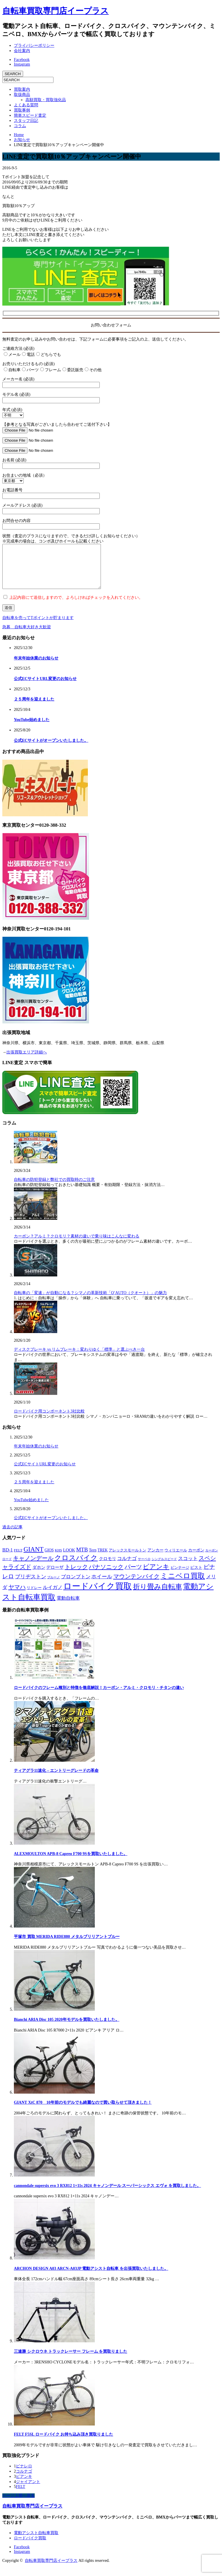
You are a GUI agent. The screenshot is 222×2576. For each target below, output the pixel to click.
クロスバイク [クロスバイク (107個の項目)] (76, 1566)
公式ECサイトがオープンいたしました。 (51, 749)
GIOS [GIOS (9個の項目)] (49, 1559)
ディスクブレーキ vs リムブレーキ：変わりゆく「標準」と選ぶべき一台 (79, 1358)
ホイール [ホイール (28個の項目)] (101, 1585)
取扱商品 (22, 94)
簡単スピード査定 (30, 115)
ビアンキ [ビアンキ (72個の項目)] (156, 1575)
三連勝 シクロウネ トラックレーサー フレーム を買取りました (70, 2360)
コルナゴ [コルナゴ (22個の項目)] (127, 1567)
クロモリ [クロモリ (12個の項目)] (107, 1567)
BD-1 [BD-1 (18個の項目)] (7, 1558)
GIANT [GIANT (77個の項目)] (33, 1558)
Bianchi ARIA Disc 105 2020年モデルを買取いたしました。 (66, 2028)
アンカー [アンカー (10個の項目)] (155, 1559)
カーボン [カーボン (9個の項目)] (196, 1559)
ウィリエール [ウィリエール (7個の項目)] (175, 1559)
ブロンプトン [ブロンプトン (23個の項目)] (75, 1585)
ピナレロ (24, 2475)
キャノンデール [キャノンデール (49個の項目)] (33, 1567)
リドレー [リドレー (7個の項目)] (34, 1596)
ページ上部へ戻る (18, 2504)
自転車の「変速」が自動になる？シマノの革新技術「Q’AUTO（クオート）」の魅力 (90, 1301)
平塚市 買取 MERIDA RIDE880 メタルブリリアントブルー (67, 1945)
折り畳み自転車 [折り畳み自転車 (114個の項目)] (157, 1595)
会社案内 (22, 51)
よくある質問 (26, 105)
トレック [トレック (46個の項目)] (76, 1575)
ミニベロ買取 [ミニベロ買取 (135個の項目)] (182, 1584)
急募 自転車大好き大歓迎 (26, 635)
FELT (20, 2495)
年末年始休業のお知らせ (36, 667)
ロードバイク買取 (30, 2547)
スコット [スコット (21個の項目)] (188, 1567)
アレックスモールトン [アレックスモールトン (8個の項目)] (127, 1559)
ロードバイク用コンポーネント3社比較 (49, 1420)
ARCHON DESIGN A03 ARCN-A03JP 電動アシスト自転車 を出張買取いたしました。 (91, 2277)
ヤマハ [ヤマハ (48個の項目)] (17, 1595)
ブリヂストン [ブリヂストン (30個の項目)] (30, 1585)
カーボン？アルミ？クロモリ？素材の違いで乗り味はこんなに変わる (76, 1245)
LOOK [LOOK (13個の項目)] (69, 1558)
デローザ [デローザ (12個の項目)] (55, 1576)
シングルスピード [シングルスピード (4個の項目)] (164, 1567)
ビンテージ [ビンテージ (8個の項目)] (180, 1576)
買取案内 (22, 89)
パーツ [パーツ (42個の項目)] (133, 1575)
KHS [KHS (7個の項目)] (58, 1559)
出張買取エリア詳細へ (26, 1061)
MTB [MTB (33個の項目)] (82, 1558)
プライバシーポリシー (34, 45)
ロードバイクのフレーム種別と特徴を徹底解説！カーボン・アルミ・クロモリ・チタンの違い (99, 1696)
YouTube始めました (31, 728)
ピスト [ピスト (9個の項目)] (196, 1576)
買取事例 (22, 110)
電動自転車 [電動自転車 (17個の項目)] (68, 1606)
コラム (20, 126)
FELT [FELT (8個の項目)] (18, 1559)
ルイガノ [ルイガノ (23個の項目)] (52, 1596)
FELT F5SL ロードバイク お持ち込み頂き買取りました (63, 2443)
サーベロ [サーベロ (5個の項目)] (144, 1567)
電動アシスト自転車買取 (36, 2541)
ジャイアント (28, 2490)
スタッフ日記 (26, 120)
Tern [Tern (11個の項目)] (93, 1558)
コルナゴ (24, 2480)
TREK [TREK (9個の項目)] (102, 1559)
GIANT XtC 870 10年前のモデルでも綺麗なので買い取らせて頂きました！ (83, 2111)
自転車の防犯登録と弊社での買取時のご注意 (54, 1188)
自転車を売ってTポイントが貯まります (38, 626)
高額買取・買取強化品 (45, 100)
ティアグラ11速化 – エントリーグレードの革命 (56, 1779)
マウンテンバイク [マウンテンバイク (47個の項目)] (136, 1585)
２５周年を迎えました (34, 708)
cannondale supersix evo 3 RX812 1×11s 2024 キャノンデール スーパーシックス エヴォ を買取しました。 (107, 2194)
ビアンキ (24, 2485)
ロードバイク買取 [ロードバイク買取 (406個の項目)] (97, 1594)
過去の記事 (12, 1536)
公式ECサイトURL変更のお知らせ (45, 687)
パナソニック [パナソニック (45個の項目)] (106, 1575)
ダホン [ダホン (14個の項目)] (38, 1575)
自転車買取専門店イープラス (55, 10)
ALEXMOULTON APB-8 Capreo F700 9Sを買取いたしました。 (70, 1862)
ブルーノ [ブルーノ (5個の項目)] (53, 1586)
